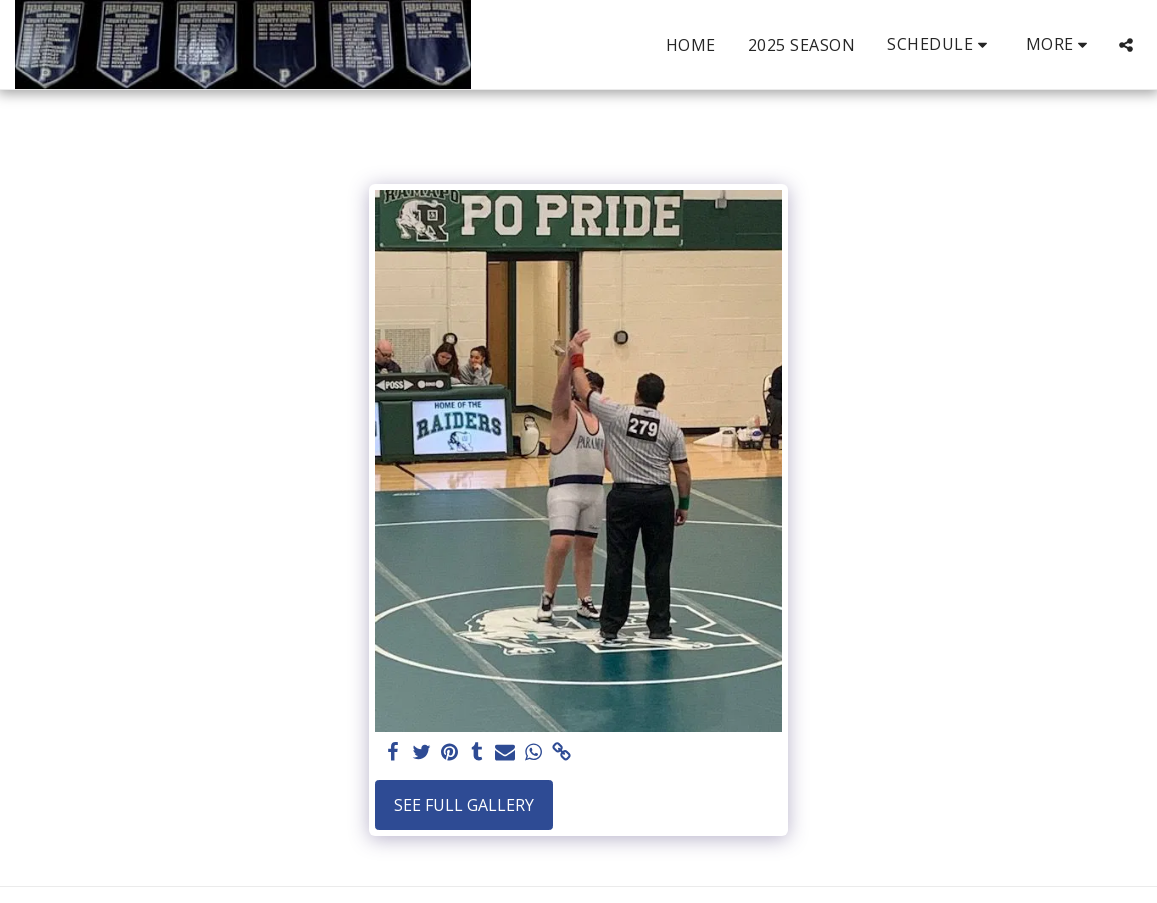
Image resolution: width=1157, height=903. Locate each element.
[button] (940, 44)
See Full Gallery (464, 805)
